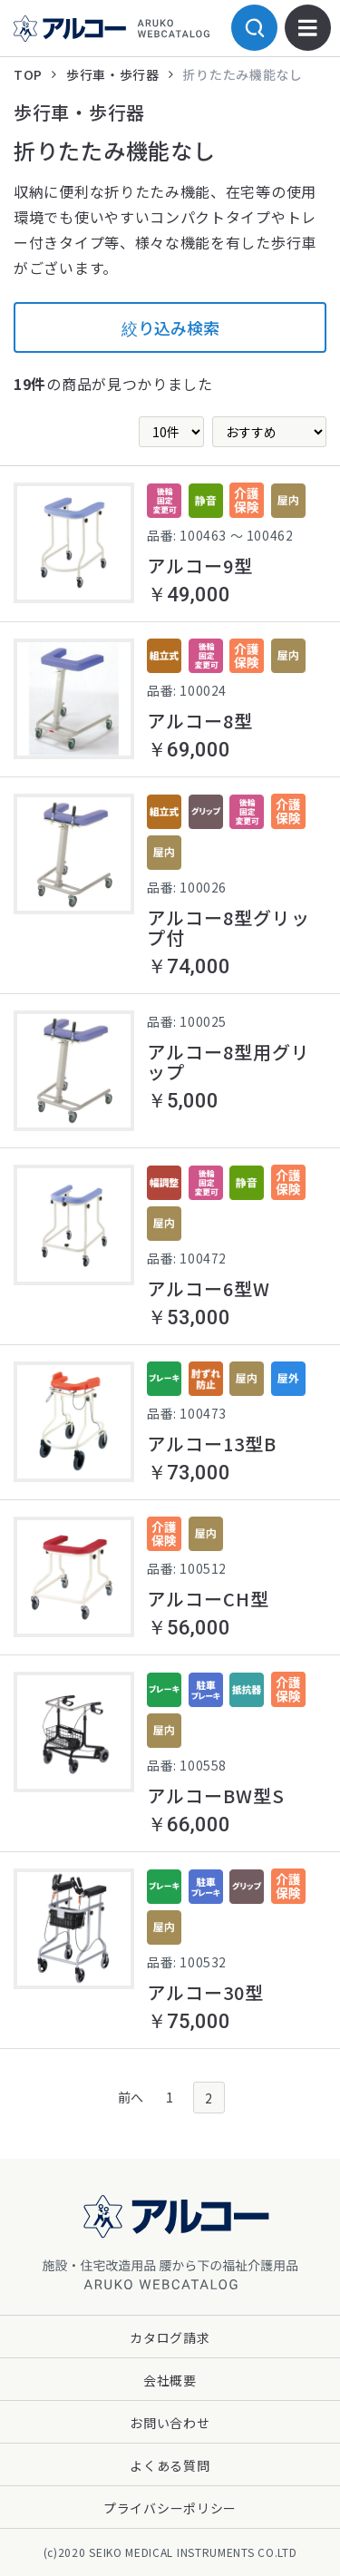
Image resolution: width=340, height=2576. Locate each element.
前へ (131, 2097)
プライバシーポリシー (170, 2508)
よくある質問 (169, 2465)
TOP (28, 74)
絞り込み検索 (170, 327)
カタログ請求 (169, 2337)
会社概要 (170, 2380)
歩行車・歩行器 (113, 74)
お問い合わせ (169, 2423)
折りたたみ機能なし (242, 74)
